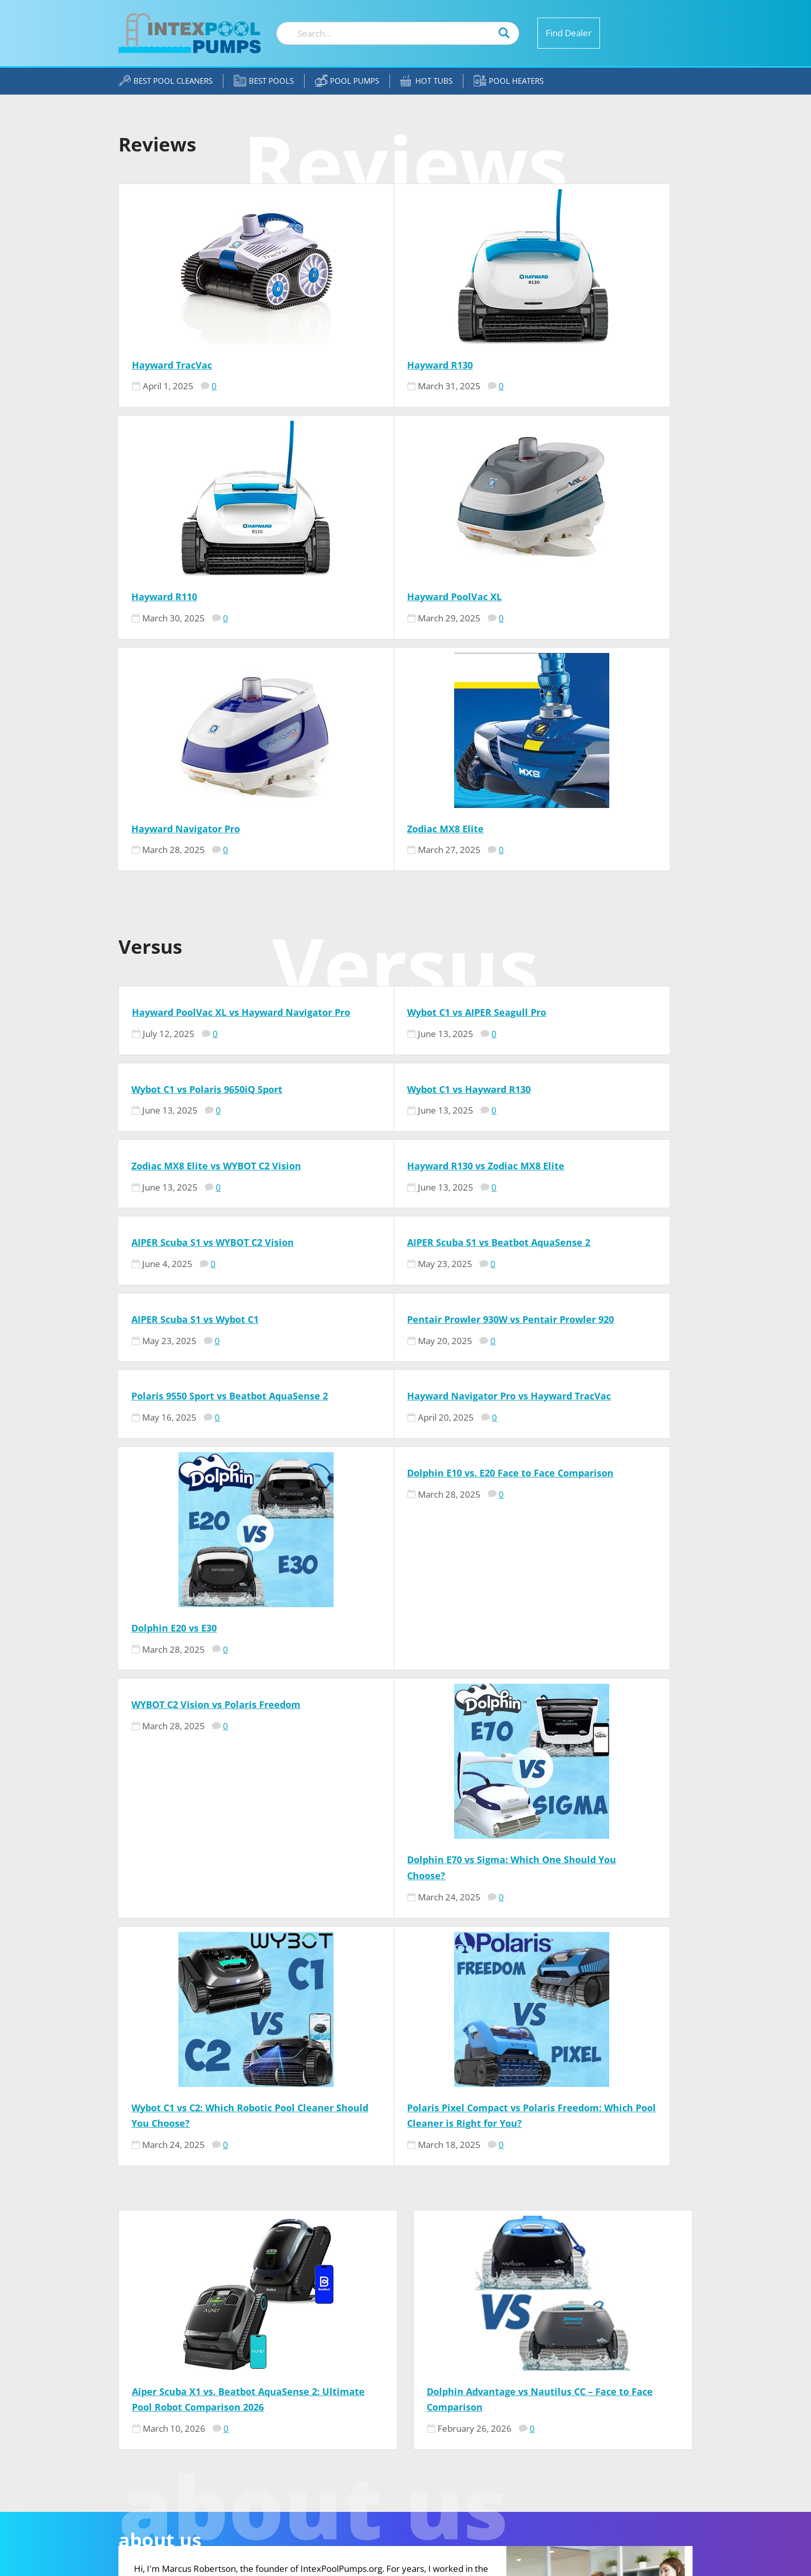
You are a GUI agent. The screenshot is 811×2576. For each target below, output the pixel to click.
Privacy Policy (566, 2438)
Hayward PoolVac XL (178, 596)
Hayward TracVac (172, 365)
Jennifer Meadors (402, 2470)
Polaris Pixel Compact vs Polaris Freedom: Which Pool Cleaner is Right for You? (588, 1553)
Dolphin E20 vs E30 (174, 1306)
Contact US (559, 2407)
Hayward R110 (547, 365)
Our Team (555, 2391)
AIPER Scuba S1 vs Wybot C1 (577, 965)
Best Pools (264, 80)
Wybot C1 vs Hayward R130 (193, 873)
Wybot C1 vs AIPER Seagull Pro (392, 780)
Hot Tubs (426, 80)
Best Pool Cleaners (165, 80)
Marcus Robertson (405, 2391)
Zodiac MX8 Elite (552, 596)
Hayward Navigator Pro (377, 596)
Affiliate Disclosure (580, 2422)
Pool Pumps (347, 80)
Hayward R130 (355, 365)
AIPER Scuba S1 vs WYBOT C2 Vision (212, 965)
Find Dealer (569, 33)
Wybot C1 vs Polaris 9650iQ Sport (589, 780)
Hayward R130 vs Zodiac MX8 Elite (592, 873)
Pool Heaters (509, 80)
